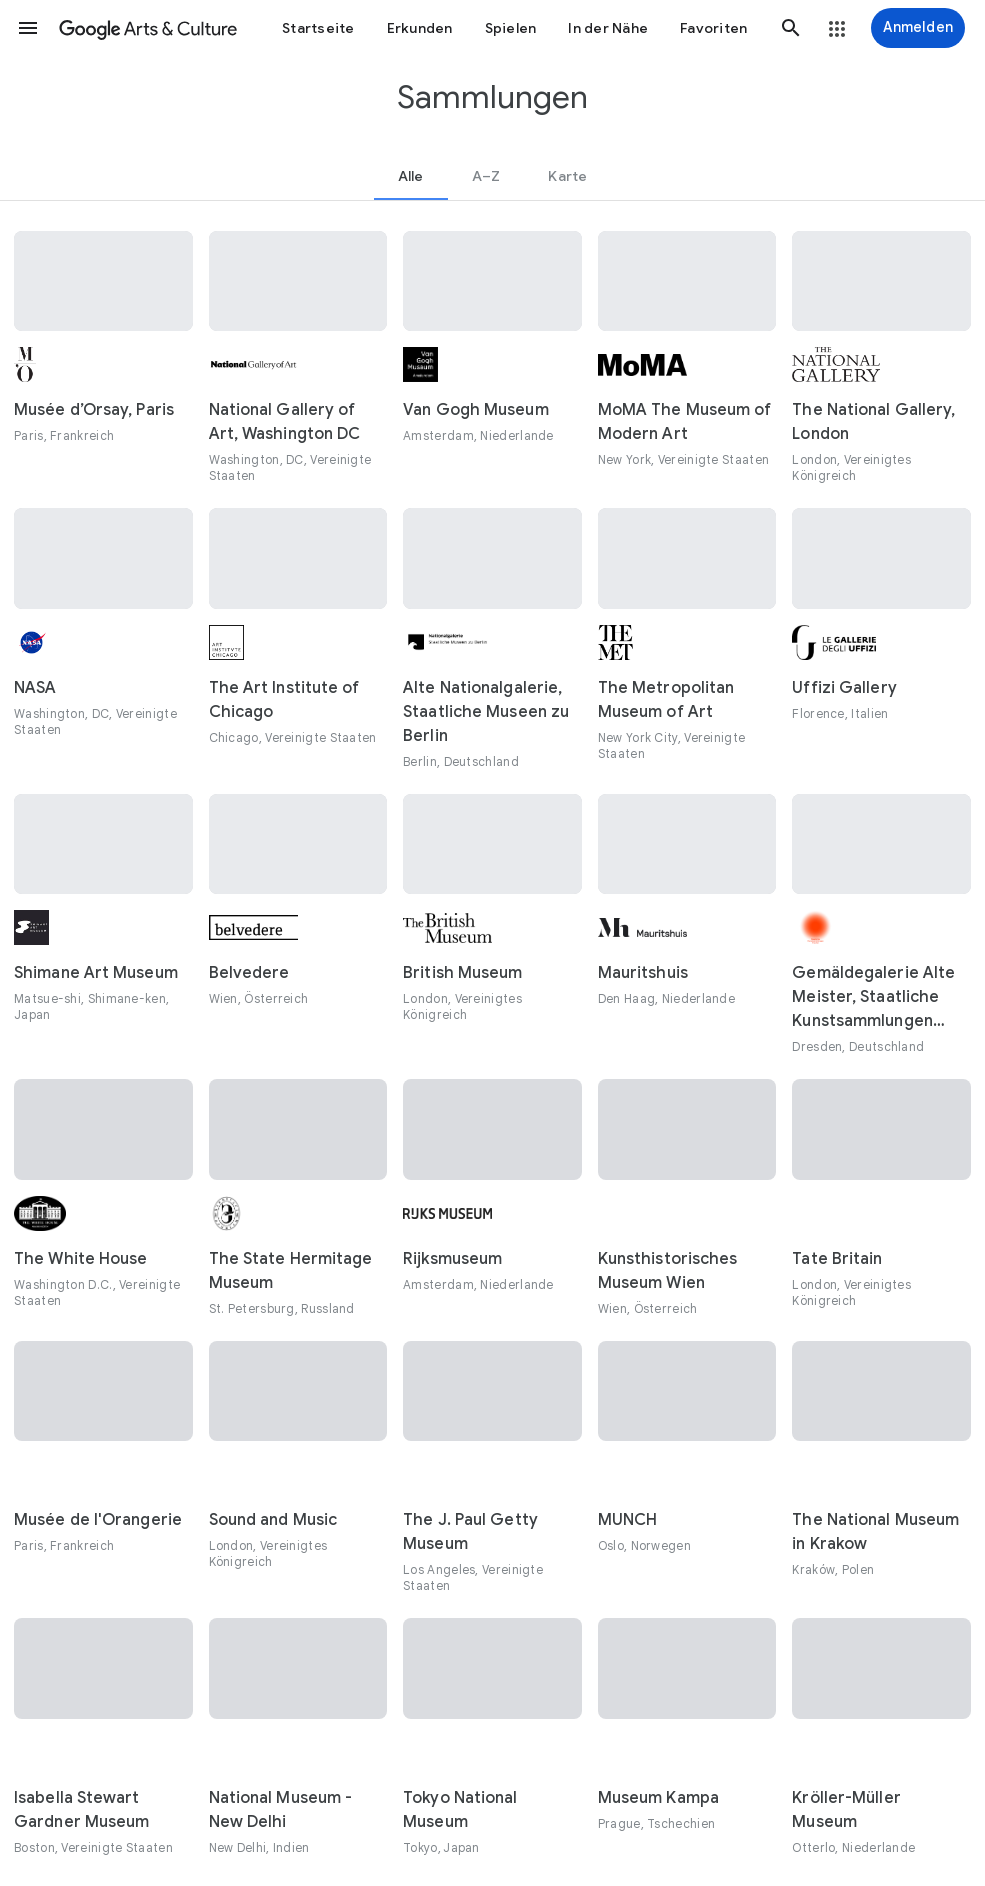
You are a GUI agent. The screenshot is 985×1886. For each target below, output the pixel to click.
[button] (28, 28)
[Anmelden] (918, 28)
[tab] (411, 176)
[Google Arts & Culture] (148, 28)
